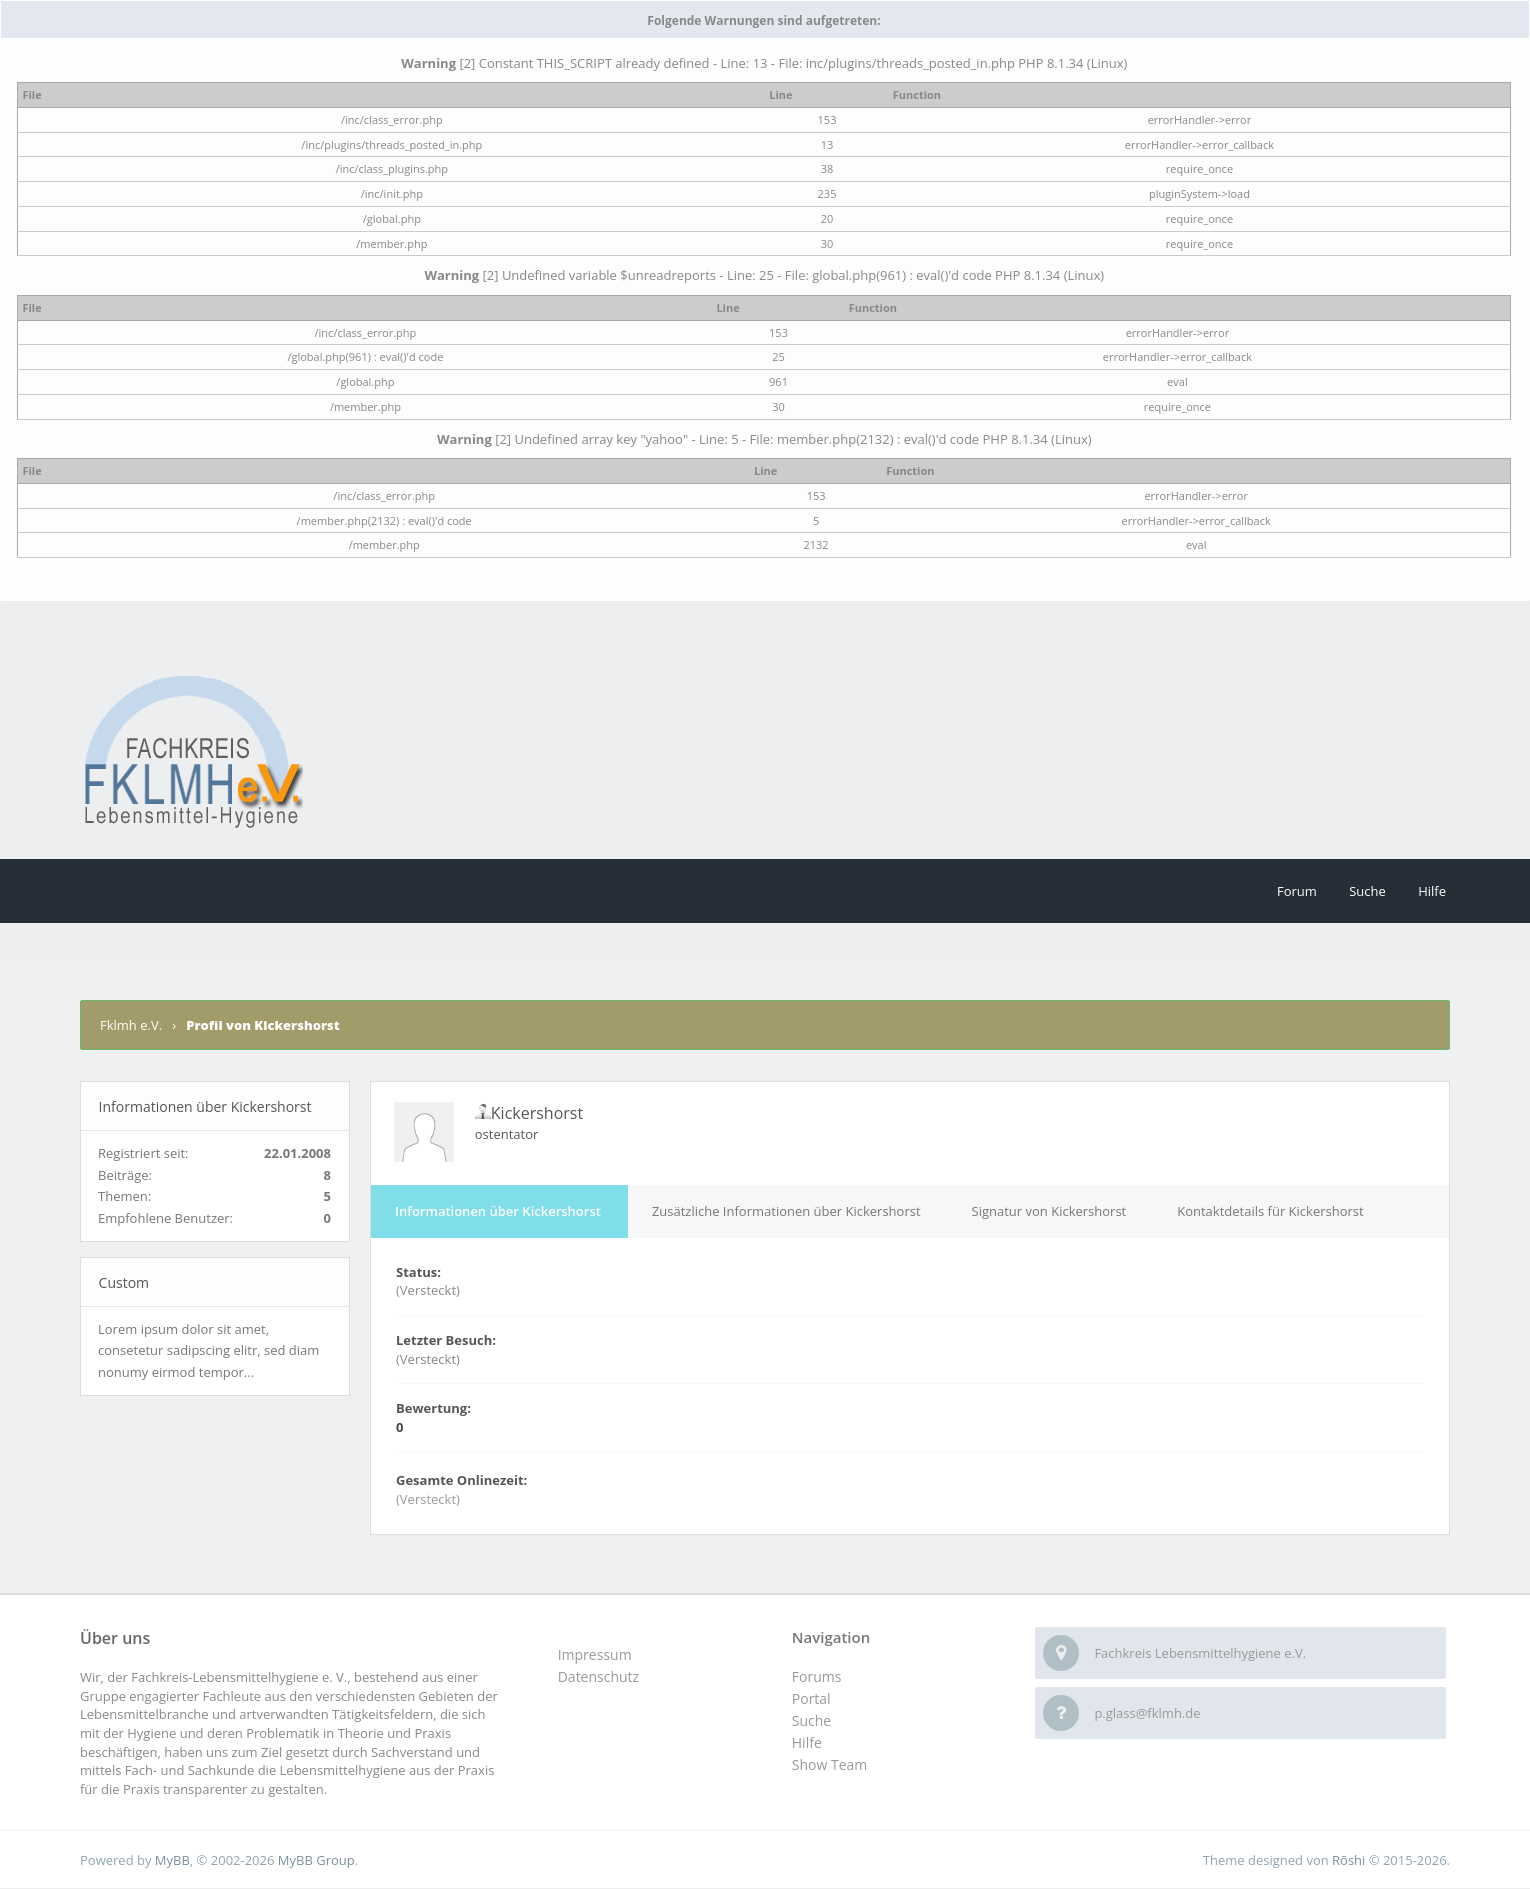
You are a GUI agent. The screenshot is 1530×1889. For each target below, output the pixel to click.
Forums (817, 1676)
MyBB (172, 1860)
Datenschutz (598, 1676)
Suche (1367, 891)
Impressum (595, 1654)
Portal (811, 1698)
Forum (1297, 891)
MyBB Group (316, 1860)
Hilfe (1432, 891)
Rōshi (1348, 1860)
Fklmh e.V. (132, 1025)
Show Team (829, 1764)
